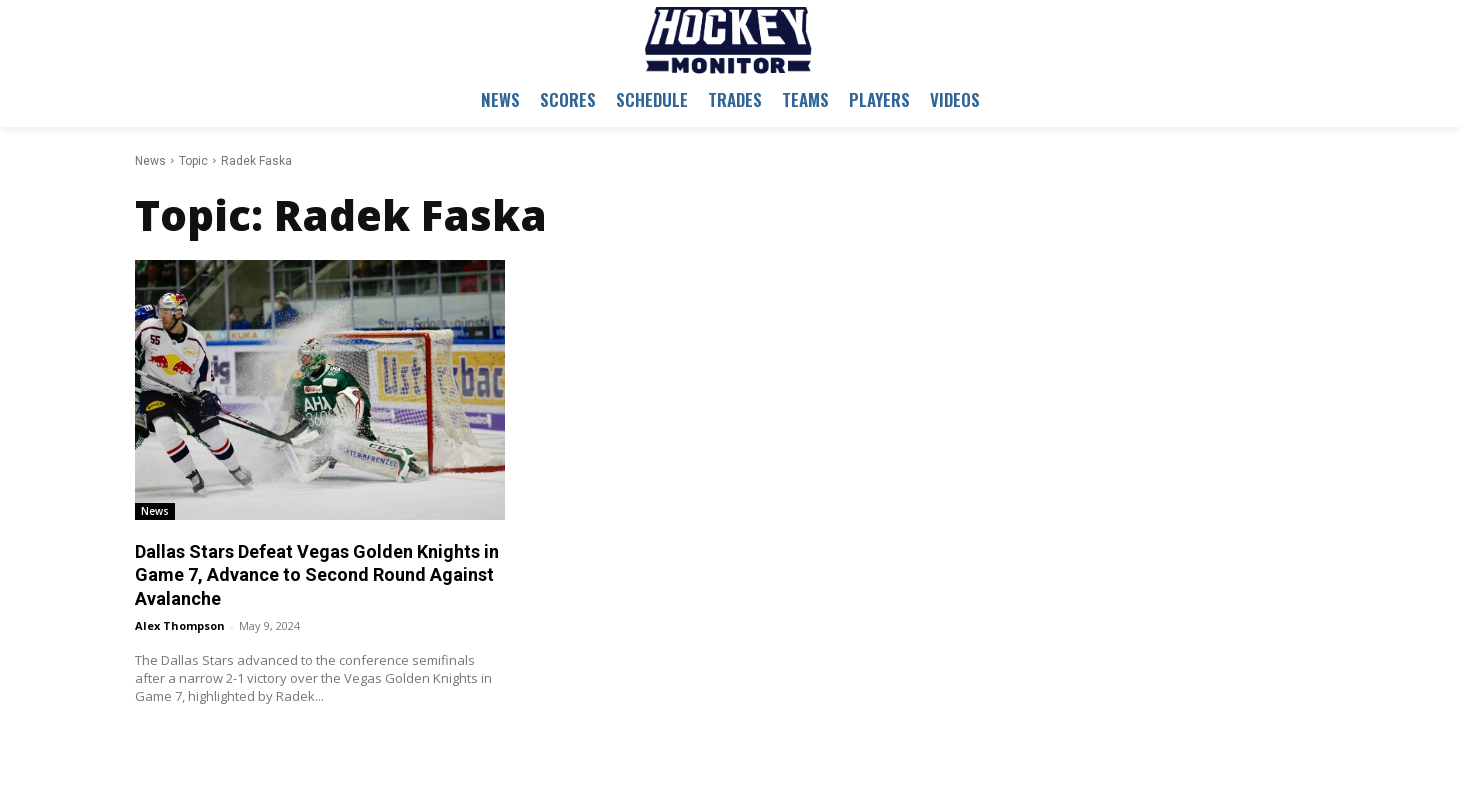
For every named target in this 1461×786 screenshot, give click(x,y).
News (150, 161)
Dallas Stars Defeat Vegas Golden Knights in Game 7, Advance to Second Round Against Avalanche (317, 575)
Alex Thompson (180, 625)
